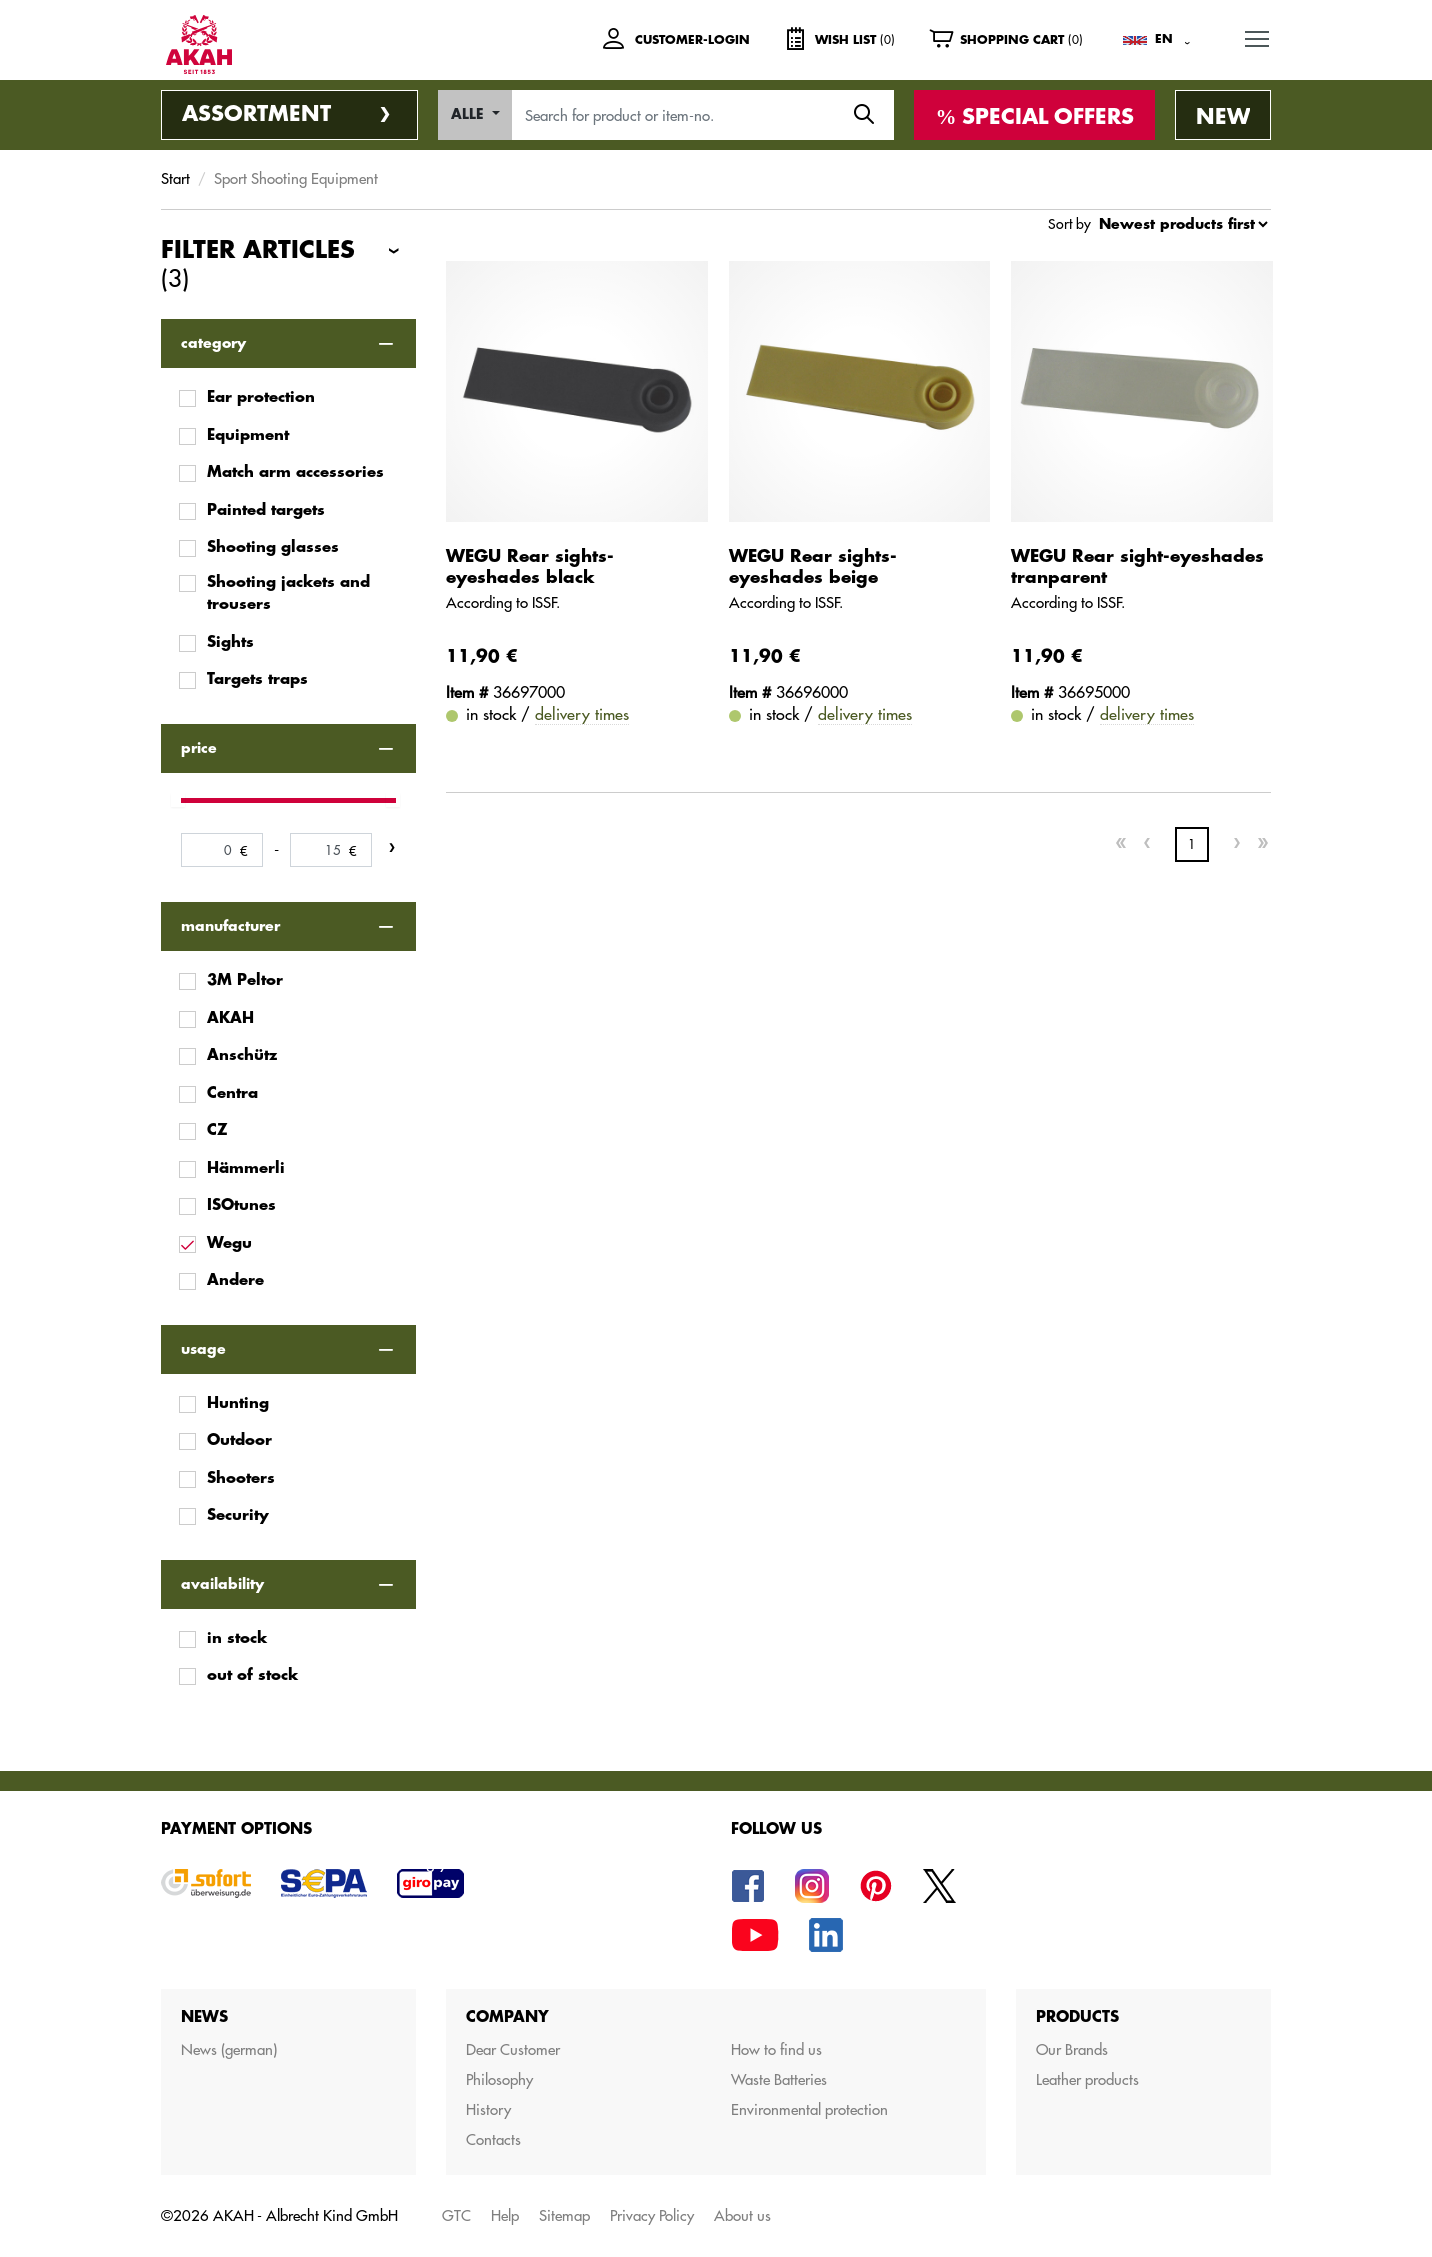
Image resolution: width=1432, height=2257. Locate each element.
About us (742, 2215)
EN (1164, 39)
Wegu (229, 1243)
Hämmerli (246, 1168)
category (213, 343)
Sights (230, 642)
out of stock (252, 1675)
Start (175, 178)
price (199, 748)
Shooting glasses (273, 547)
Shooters (241, 1478)
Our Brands (1072, 2049)
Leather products (1087, 2079)
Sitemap (564, 2215)
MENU (1258, 36)
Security (238, 1515)
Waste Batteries (779, 2079)
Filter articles (258, 266)
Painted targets (266, 510)
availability (222, 1584)
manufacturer (230, 926)
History (488, 2109)
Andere (235, 1280)
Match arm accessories (295, 472)
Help (505, 2215)
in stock (237, 1638)
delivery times (582, 714)
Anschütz (242, 1055)
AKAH (230, 1018)
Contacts (493, 2139)
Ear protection (261, 397)
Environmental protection (809, 2109)
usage (203, 1349)
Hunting (238, 1403)
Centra (232, 1093)
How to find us (776, 2049)
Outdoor (239, 1440)
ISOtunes (241, 1205)
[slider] (178, 800)
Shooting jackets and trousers (288, 594)
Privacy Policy (652, 2215)
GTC (456, 2215)
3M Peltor (245, 980)
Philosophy (499, 2079)
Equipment (248, 435)
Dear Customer (513, 2049)
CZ (217, 1130)
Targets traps (257, 679)
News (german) (229, 2049)
